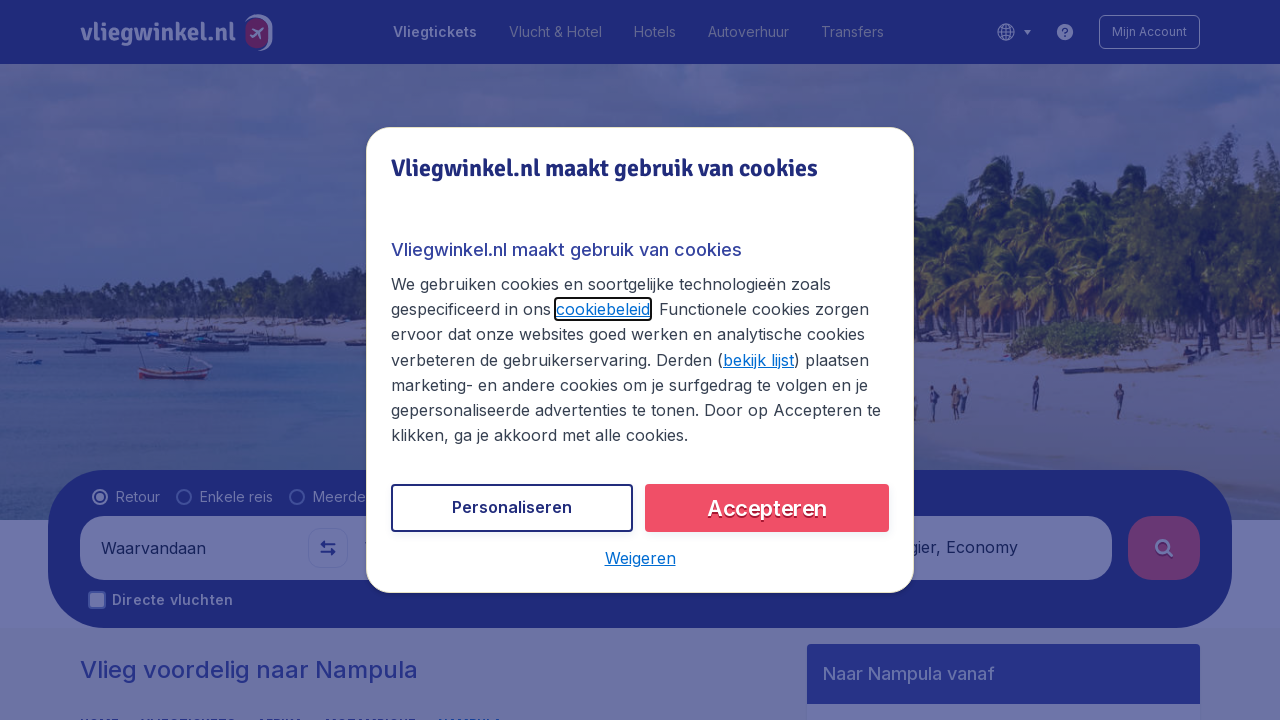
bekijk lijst (758, 360)
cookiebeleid (603, 309)
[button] (640, 558)
